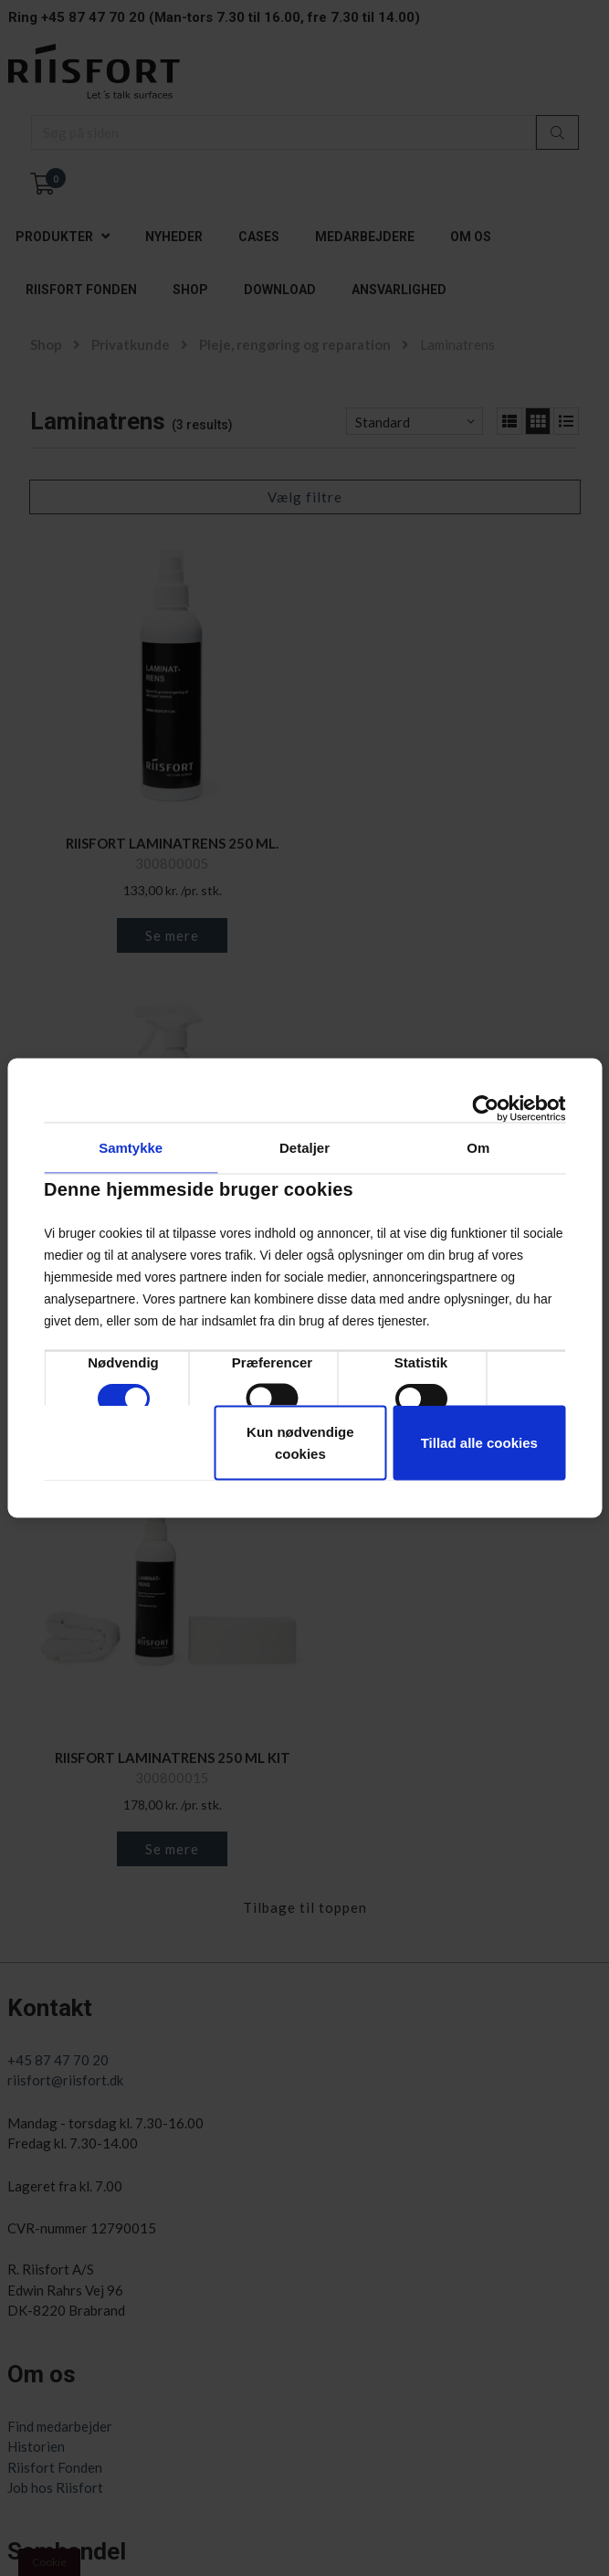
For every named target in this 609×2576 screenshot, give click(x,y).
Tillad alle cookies (479, 1443)
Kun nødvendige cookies (300, 1443)
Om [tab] (478, 1148)
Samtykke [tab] (131, 1148)
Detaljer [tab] (304, 1148)
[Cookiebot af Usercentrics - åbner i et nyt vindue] (485, 1109)
